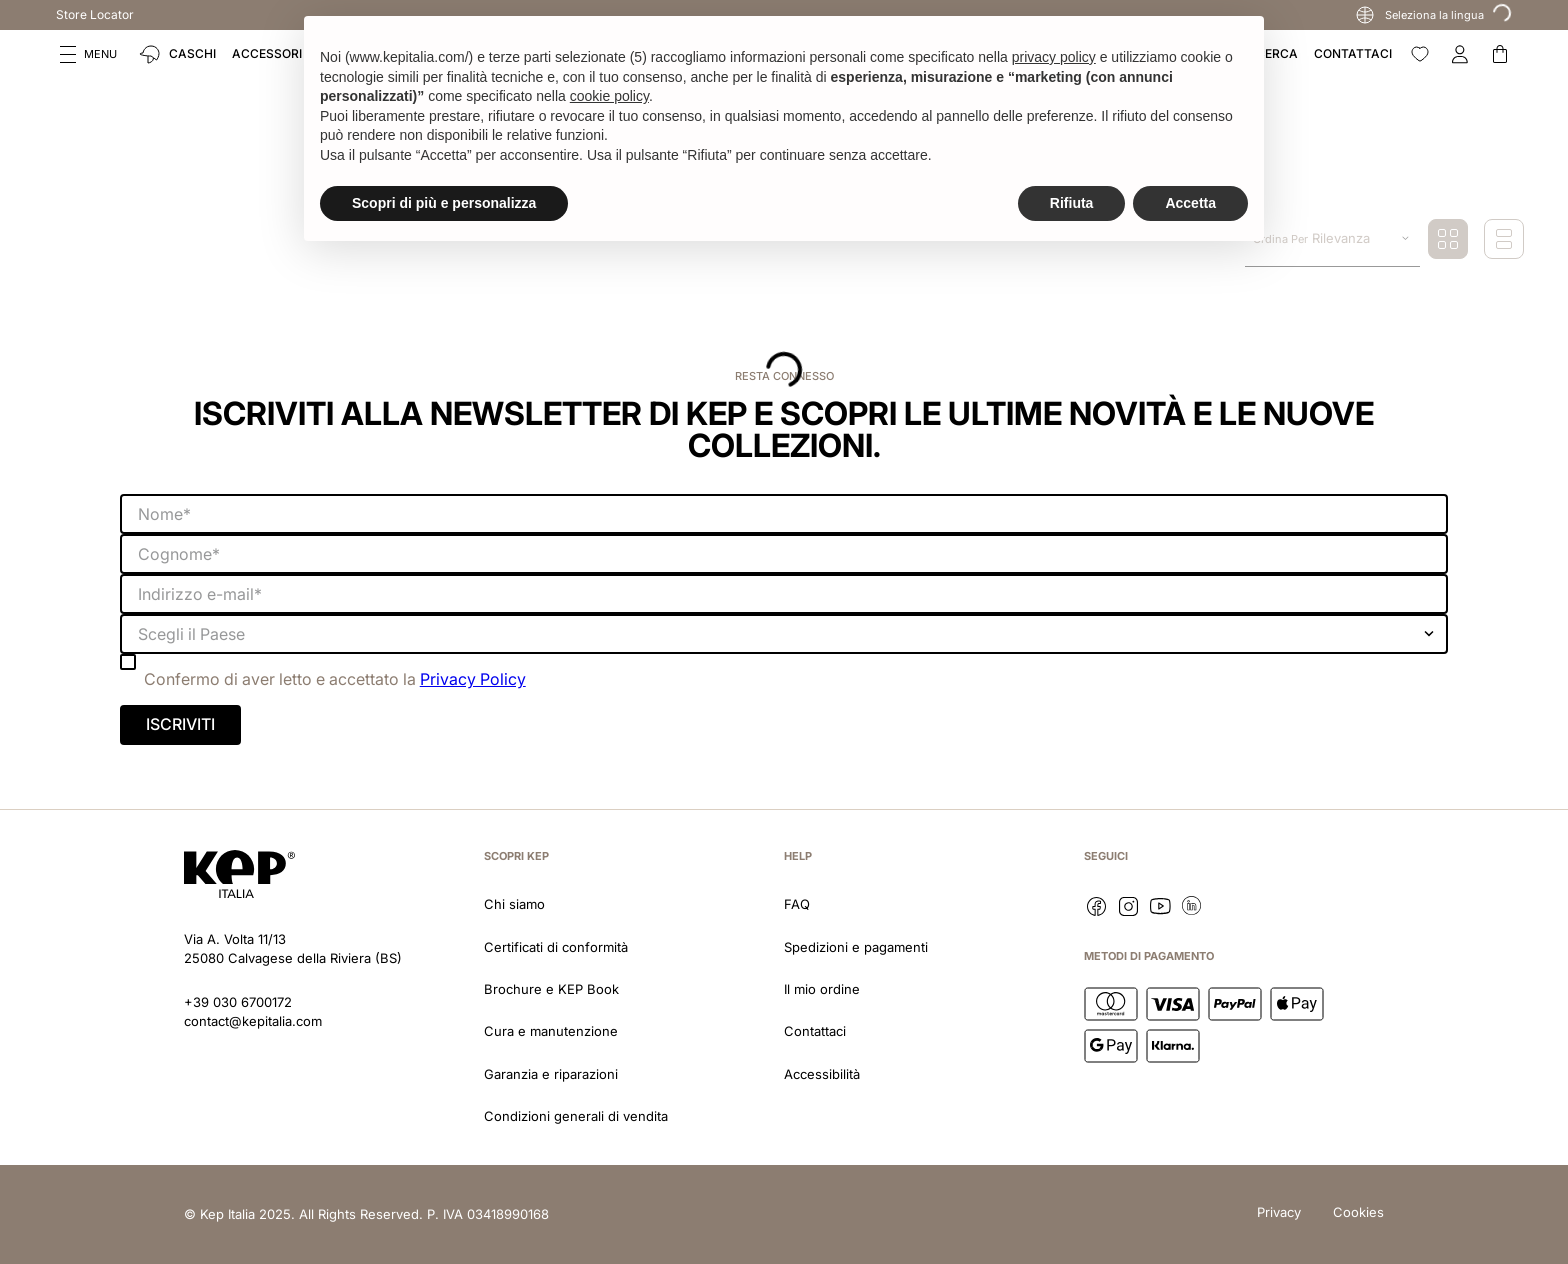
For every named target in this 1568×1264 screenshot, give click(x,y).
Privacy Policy (473, 679)
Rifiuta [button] (1072, 203)
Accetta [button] (1190, 203)
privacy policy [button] (1054, 57)
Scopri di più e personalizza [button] (444, 203)
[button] (88, 54)
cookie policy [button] (609, 96)
